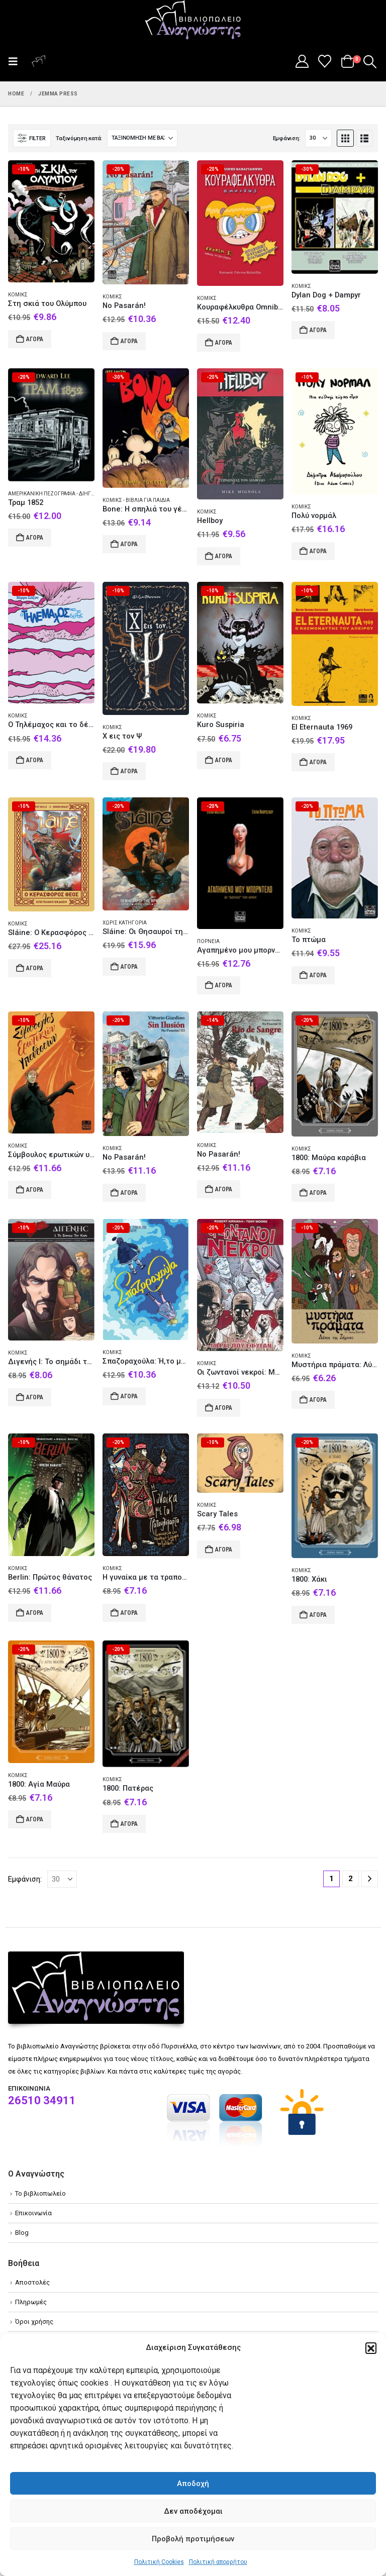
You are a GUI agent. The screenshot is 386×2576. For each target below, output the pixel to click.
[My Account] (302, 61)
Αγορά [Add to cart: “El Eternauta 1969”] (318, 762)
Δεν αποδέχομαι (193, 2511)
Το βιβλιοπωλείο (40, 2193)
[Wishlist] (325, 61)
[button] (371, 2348)
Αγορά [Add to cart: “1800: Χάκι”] (318, 1614)
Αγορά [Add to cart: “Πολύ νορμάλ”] (318, 551)
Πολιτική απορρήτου (218, 2561)
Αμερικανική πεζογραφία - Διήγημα (55, 493)
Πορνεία (208, 941)
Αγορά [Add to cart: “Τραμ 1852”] (34, 537)
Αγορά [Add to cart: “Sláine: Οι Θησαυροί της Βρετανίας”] (129, 966)
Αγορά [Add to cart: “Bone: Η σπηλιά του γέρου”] (129, 544)
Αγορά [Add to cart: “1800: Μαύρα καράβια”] (318, 1192)
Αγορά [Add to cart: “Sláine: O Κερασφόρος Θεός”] (34, 968)
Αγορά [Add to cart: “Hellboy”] (223, 556)
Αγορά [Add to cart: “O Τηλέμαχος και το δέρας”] (34, 760)
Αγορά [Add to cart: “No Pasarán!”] (129, 341)
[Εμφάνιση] (318, 138)
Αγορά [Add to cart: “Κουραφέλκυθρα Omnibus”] (223, 342)
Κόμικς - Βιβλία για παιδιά (136, 500)
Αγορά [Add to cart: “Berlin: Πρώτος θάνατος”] (34, 1612)
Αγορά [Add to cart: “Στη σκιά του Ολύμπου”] (34, 339)
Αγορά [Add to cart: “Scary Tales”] (223, 1549)
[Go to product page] (51, 221)
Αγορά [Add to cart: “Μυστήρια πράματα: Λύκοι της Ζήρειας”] (318, 1399)
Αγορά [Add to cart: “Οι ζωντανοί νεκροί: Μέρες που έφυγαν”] (223, 1407)
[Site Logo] (193, 20)
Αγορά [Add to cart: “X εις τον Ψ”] (129, 771)
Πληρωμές (31, 2302)
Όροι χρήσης (34, 2321)
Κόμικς (18, 294)
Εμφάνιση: (287, 138)
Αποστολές (32, 2282)
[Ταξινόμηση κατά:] (142, 138)
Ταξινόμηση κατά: (79, 138)
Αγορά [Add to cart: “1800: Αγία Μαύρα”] (34, 1819)
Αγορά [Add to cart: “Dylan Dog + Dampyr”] (318, 330)
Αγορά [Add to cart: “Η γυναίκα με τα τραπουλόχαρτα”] (129, 1612)
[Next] (369, 1879)
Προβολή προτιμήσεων (193, 2538)
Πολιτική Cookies (159, 2561)
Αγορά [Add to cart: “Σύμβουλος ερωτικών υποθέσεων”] (34, 1189)
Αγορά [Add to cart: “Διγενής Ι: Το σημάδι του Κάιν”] (34, 1397)
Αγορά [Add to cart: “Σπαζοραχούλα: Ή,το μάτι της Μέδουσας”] (129, 1396)
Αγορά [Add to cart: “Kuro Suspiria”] (223, 760)
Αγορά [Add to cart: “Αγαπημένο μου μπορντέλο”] (223, 985)
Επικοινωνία (33, 2213)
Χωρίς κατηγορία (125, 922)
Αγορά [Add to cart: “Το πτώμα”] (318, 975)
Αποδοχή (193, 2483)
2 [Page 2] (350, 1878)
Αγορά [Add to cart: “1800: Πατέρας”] (129, 1823)
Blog (22, 2232)
